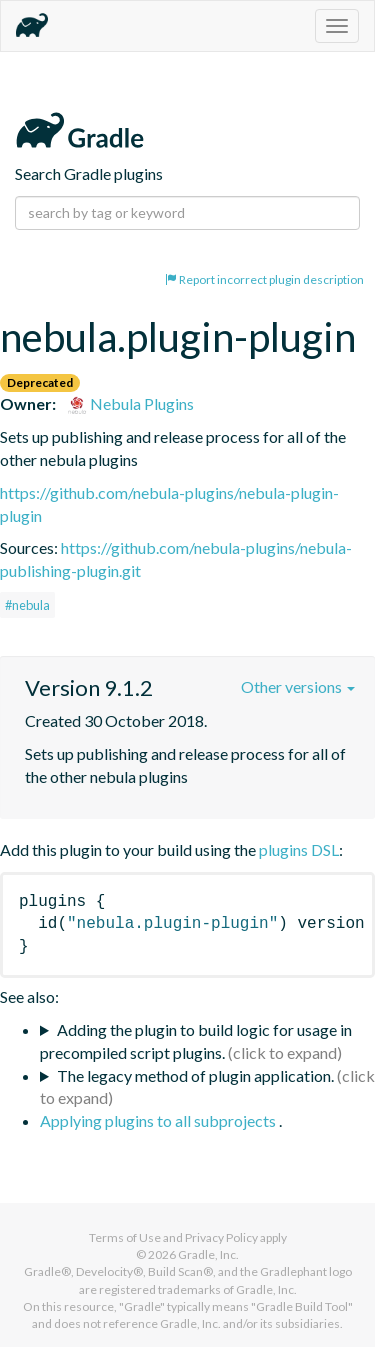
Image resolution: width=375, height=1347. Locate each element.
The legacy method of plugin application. (195, 1075)
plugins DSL (299, 849)
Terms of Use (125, 1237)
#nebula (27, 605)
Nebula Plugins (130, 403)
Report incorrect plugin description (264, 279)
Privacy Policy (221, 1237)
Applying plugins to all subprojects (159, 1120)
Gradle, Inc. (208, 1254)
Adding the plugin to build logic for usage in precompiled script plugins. (196, 1041)
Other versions (298, 686)
